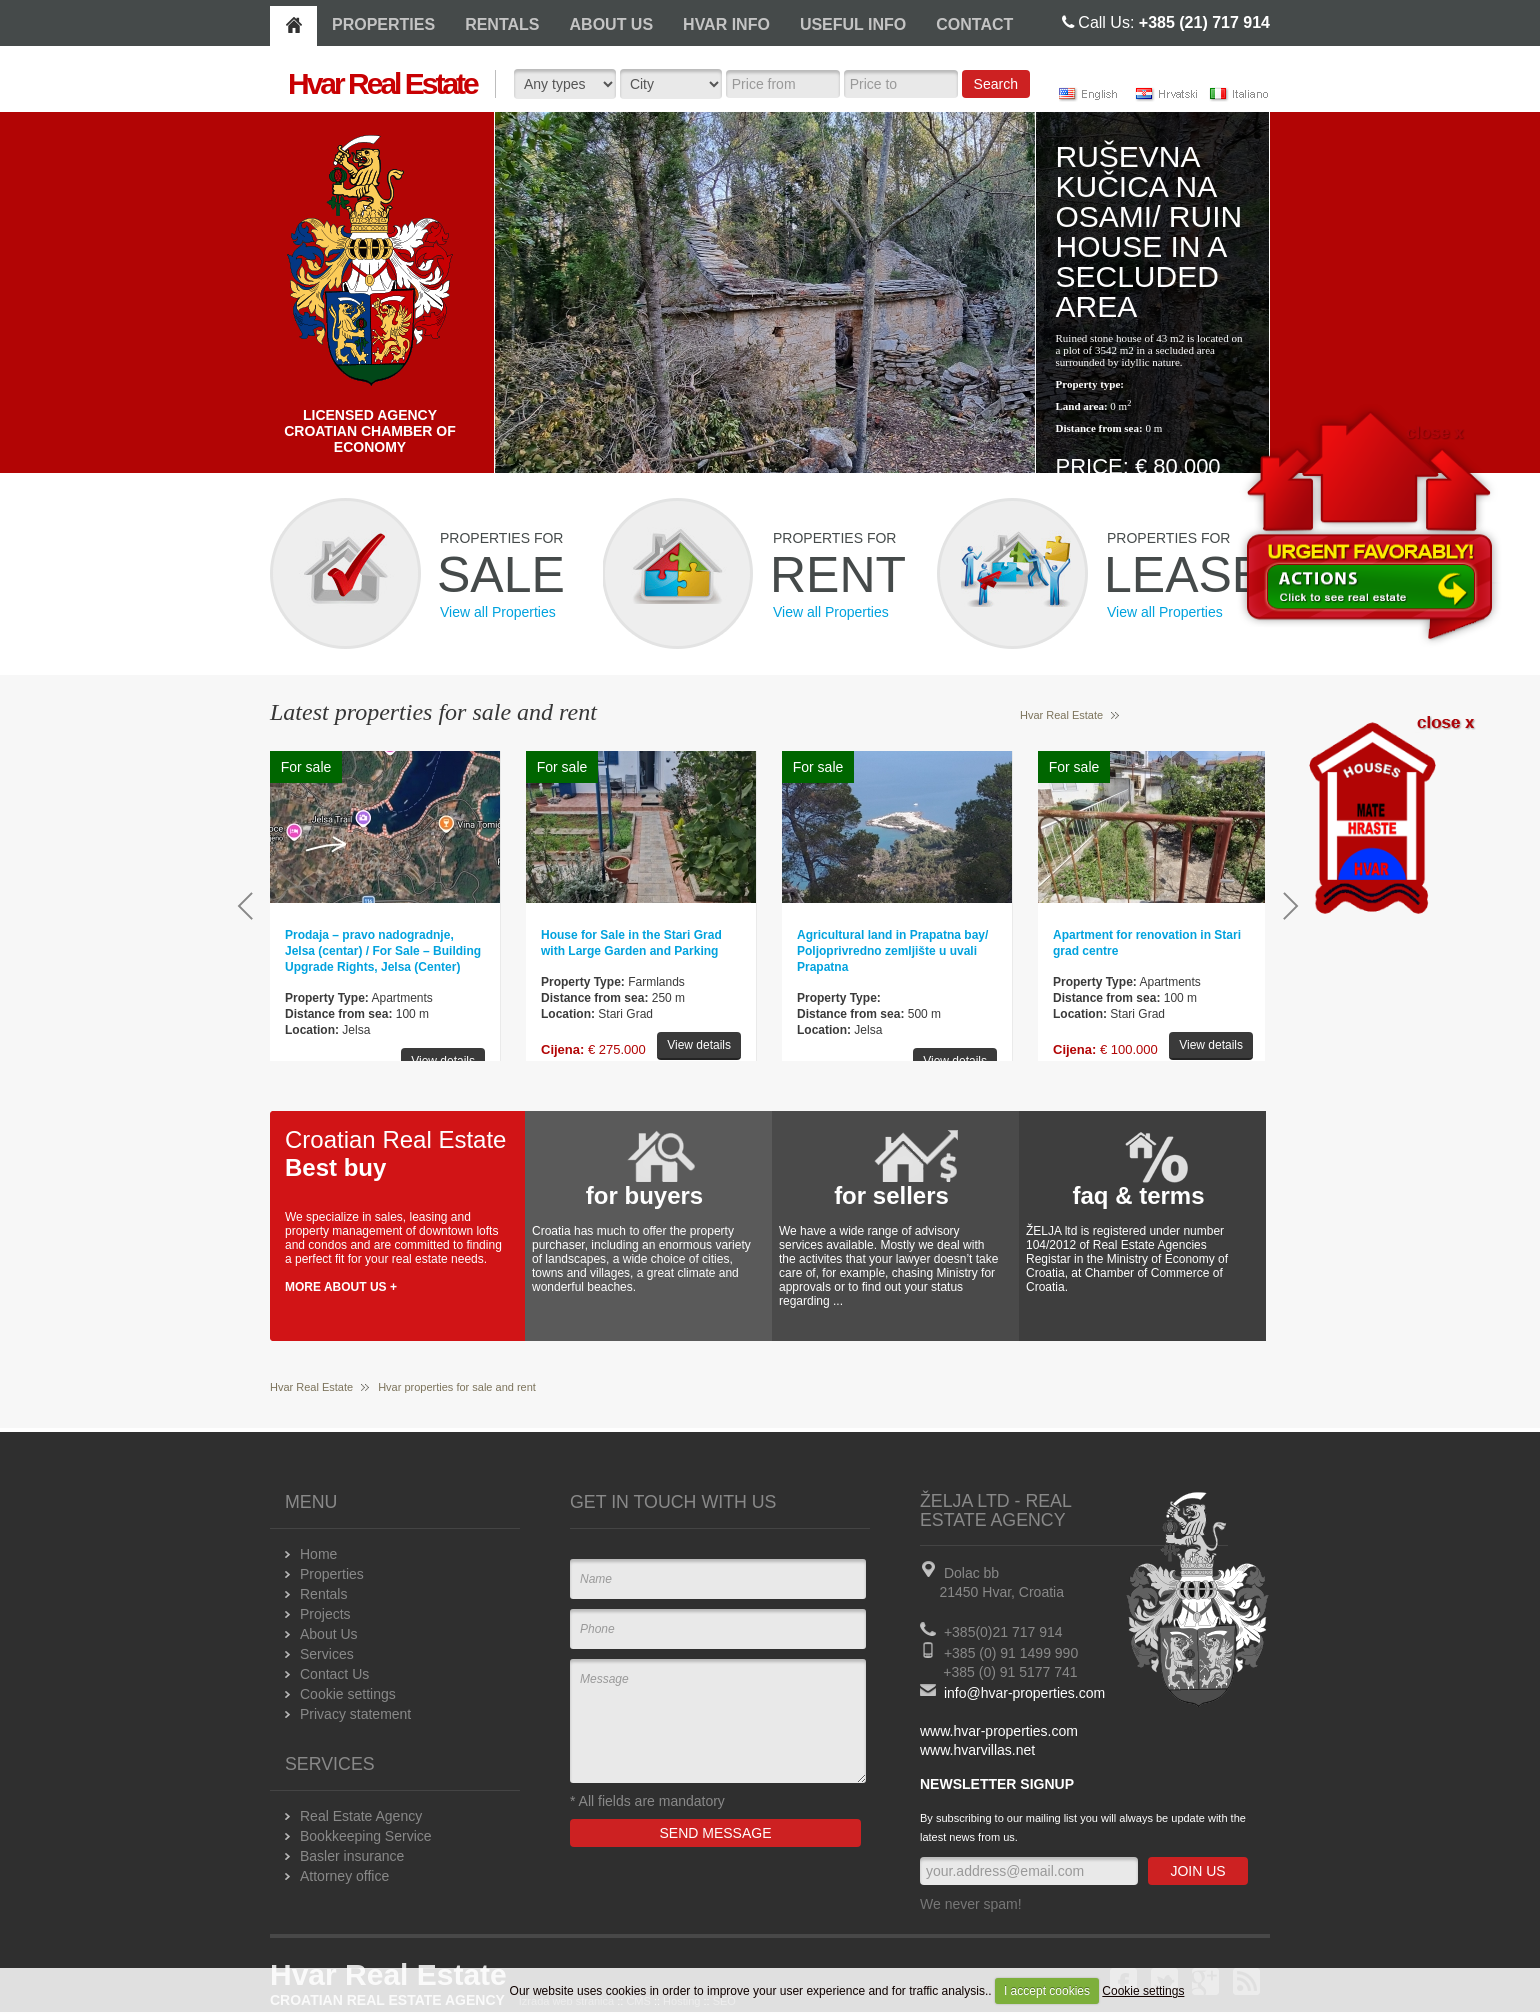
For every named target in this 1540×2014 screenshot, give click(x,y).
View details (443, 1061)
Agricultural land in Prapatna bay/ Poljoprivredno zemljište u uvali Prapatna (892, 951)
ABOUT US (612, 24)
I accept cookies (1047, 1991)
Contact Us (334, 1674)
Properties (332, 1574)
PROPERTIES (383, 24)
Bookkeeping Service (366, 1836)
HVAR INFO (726, 24)
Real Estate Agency (361, 1816)
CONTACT (974, 24)
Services (327, 1654)
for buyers (644, 1195)
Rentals (323, 1594)
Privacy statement (355, 1714)
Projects (325, 1614)
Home (318, 1554)
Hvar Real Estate (1061, 715)
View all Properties (498, 612)
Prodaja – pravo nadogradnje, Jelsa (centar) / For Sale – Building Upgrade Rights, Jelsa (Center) (383, 951)
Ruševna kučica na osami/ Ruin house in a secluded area (1149, 231)
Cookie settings (1143, 1991)
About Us (329, 1634)
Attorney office (344, 1876)
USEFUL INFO (853, 24)
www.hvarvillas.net (977, 1750)
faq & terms (1138, 1195)
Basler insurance (352, 1856)
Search (996, 84)
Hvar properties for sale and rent (457, 1387)
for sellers (891, 1195)
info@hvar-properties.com (1024, 1693)
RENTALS (502, 24)
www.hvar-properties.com (999, 1731)
